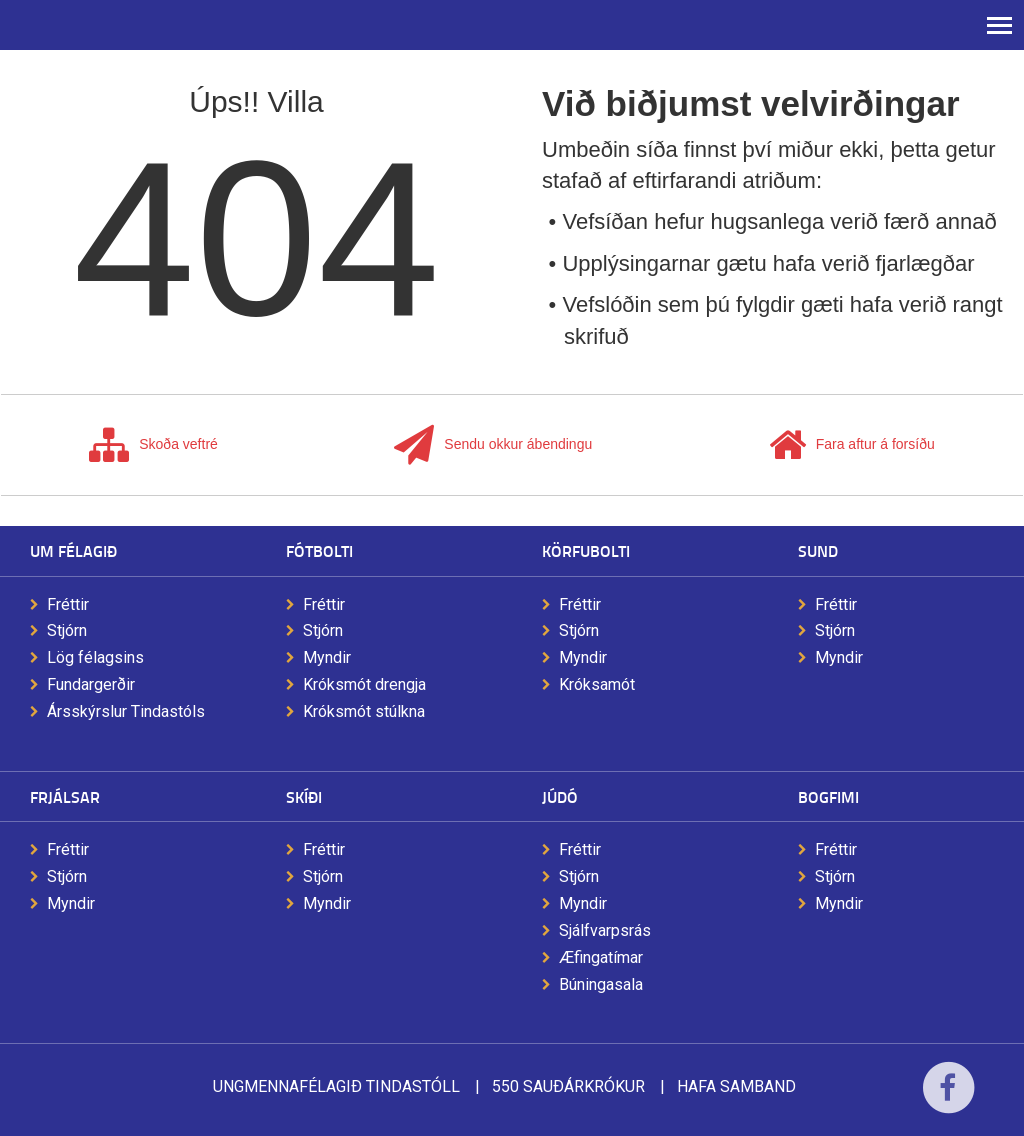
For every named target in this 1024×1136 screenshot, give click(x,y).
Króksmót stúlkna (364, 711)
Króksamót (597, 684)
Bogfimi (828, 796)
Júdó (560, 796)
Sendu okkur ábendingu (493, 445)
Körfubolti (586, 550)
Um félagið (73, 550)
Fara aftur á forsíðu (852, 445)
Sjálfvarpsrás (605, 930)
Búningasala (601, 984)
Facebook (948, 1100)
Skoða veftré (153, 445)
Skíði (304, 796)
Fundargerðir (91, 684)
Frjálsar (65, 796)
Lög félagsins (95, 657)
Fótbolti (319, 550)
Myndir (327, 657)
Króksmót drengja (364, 684)
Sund (818, 550)
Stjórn (67, 630)
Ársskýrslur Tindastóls (126, 711)
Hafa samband (736, 1086)
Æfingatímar (601, 957)
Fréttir (68, 604)
